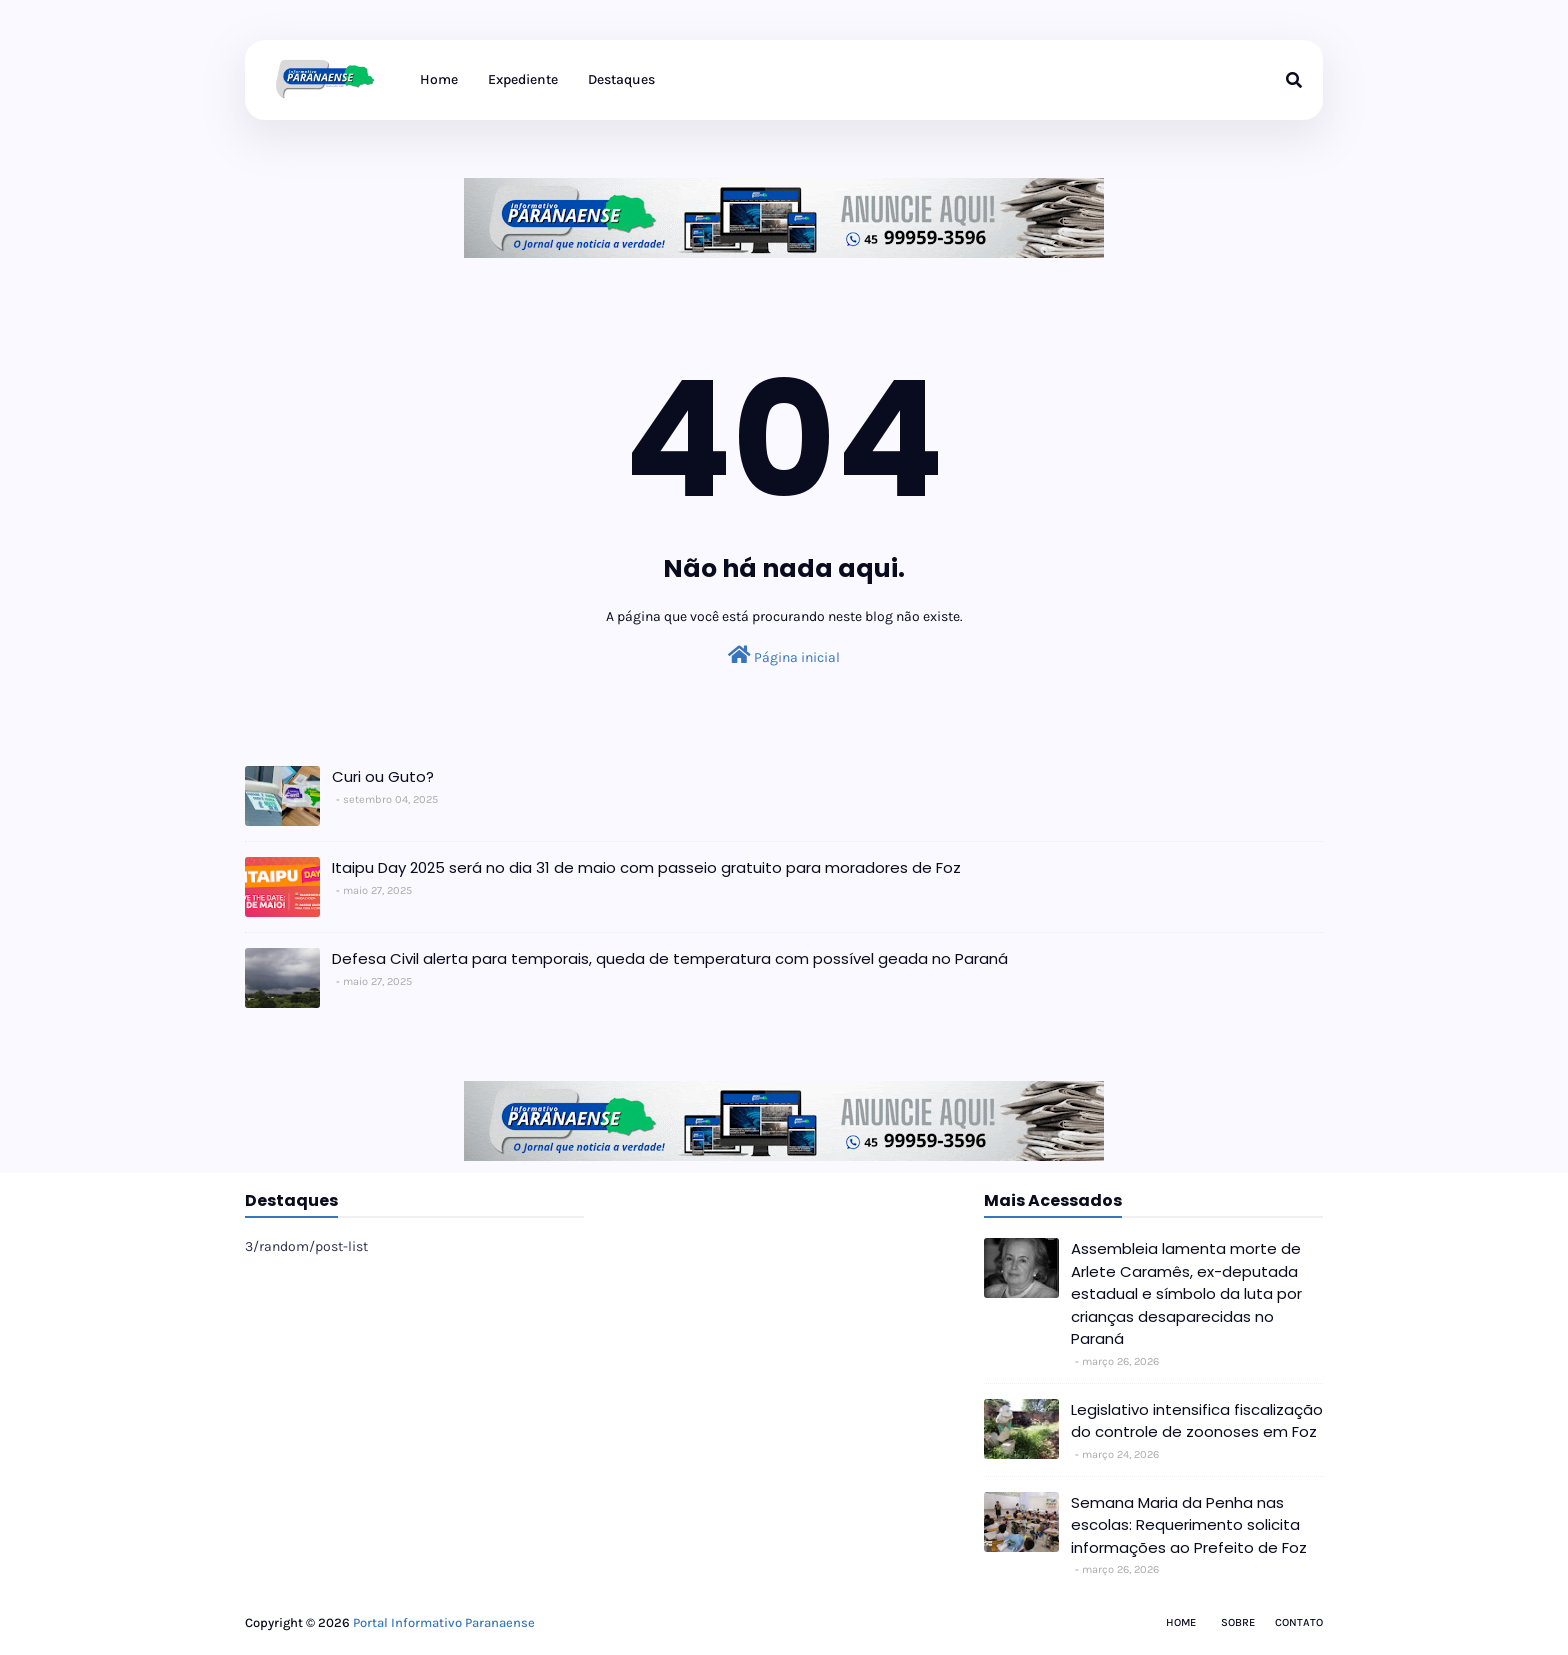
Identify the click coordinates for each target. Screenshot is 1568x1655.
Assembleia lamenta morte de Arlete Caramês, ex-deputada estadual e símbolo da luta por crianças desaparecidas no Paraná (1186, 1293)
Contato (1299, 1622)
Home (1181, 1622)
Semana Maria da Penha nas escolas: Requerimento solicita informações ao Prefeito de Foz (1189, 1525)
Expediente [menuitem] (523, 79)
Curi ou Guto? (383, 776)
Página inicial (784, 655)
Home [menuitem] (439, 79)
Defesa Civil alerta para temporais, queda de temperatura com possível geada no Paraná (670, 958)
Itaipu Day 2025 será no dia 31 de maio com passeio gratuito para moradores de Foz (646, 867)
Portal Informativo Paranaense (444, 1622)
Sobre (1238, 1622)
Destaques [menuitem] (621, 79)
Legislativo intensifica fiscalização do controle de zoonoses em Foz (1197, 1421)
